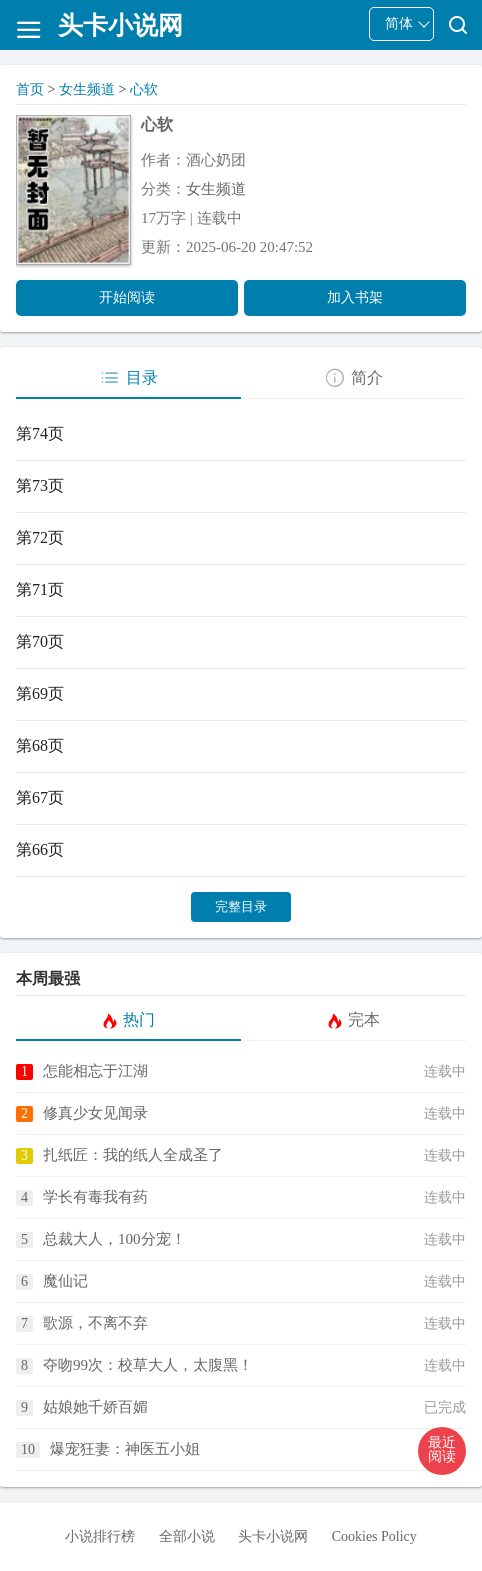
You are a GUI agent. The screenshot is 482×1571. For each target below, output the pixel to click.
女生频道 (87, 89)
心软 (144, 89)
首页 (30, 89)
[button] (442, 1451)
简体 (399, 23)
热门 (128, 1020)
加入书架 (355, 297)
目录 (128, 378)
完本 (353, 1020)
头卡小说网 (273, 1536)
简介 (353, 378)
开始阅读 (127, 297)
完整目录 (241, 906)
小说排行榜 (100, 1536)
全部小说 (187, 1536)
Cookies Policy (374, 1536)
